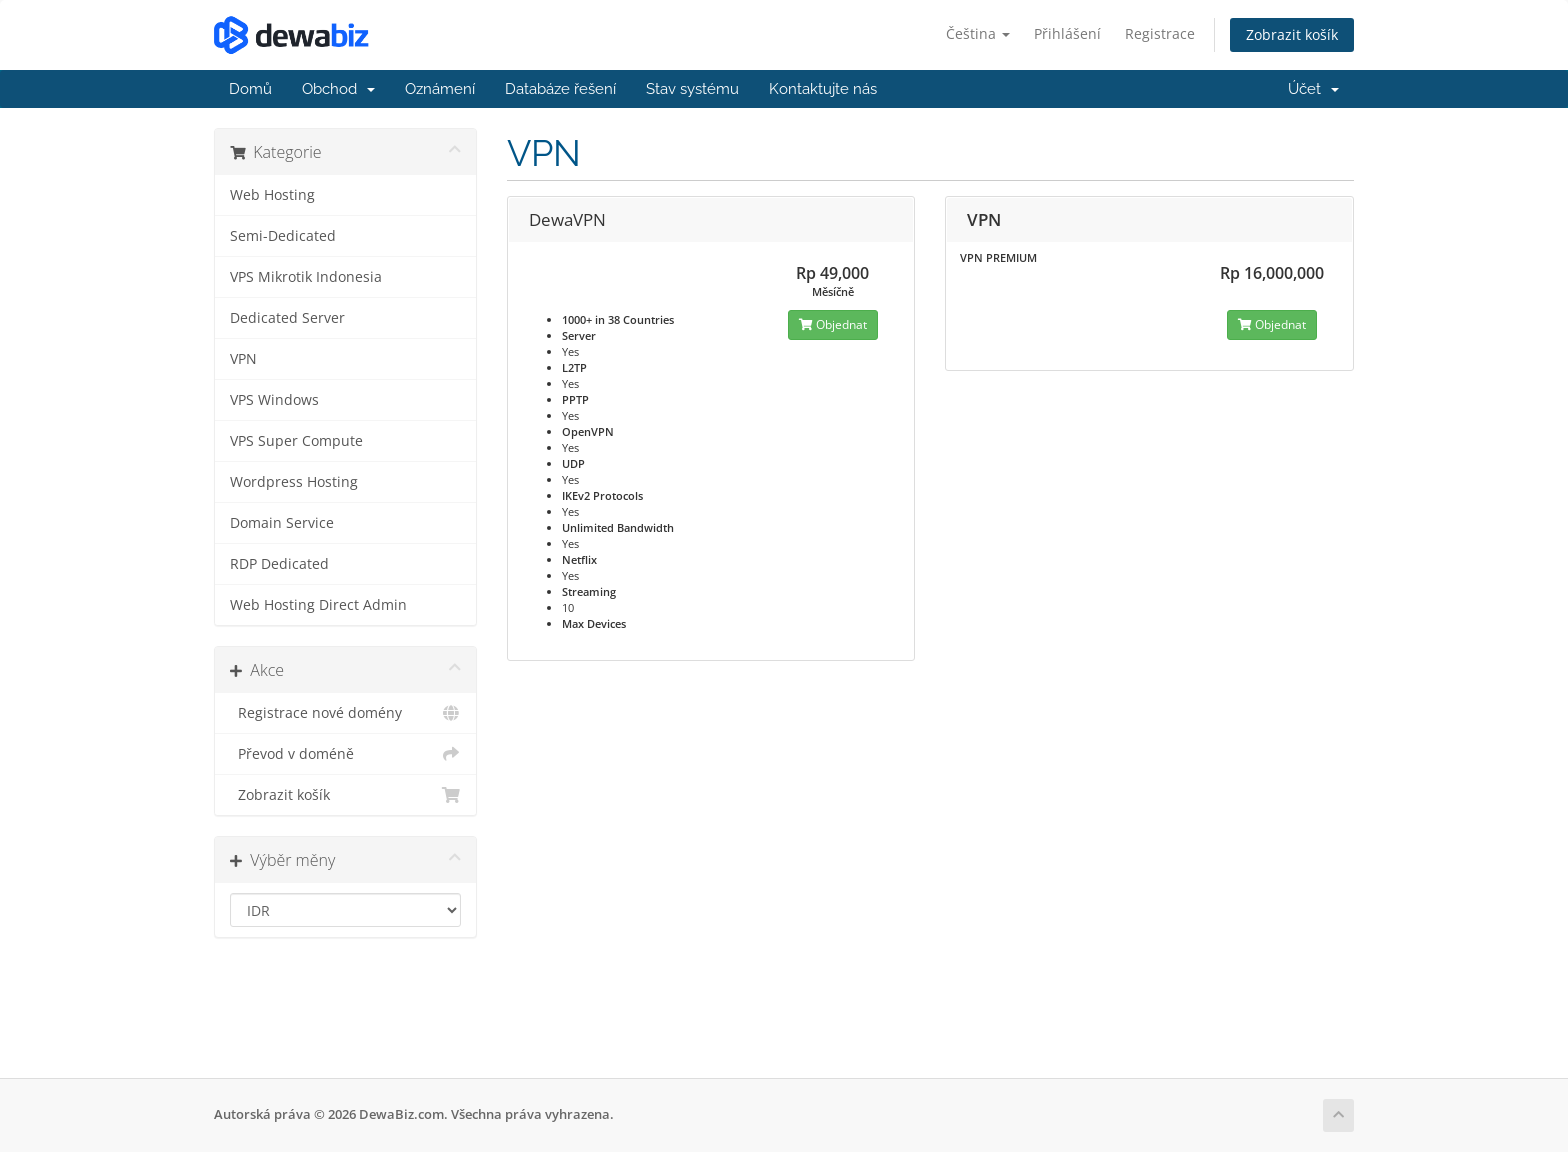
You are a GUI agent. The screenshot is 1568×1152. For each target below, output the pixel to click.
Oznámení (440, 89)
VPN (243, 359)
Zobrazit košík (1292, 34)
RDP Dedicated (279, 564)
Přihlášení (1067, 33)
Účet (1313, 89)
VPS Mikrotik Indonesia (306, 277)
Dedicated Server (287, 318)
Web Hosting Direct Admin (318, 605)
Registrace (1160, 33)
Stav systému (692, 89)
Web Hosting (272, 195)
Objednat (833, 324)
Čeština (978, 33)
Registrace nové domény (345, 713)
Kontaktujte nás (823, 89)
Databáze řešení (560, 89)
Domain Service (282, 523)
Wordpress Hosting (294, 482)
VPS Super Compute (296, 441)
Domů (250, 89)
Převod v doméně (345, 754)
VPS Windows (274, 400)
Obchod (338, 89)
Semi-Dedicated (283, 236)
